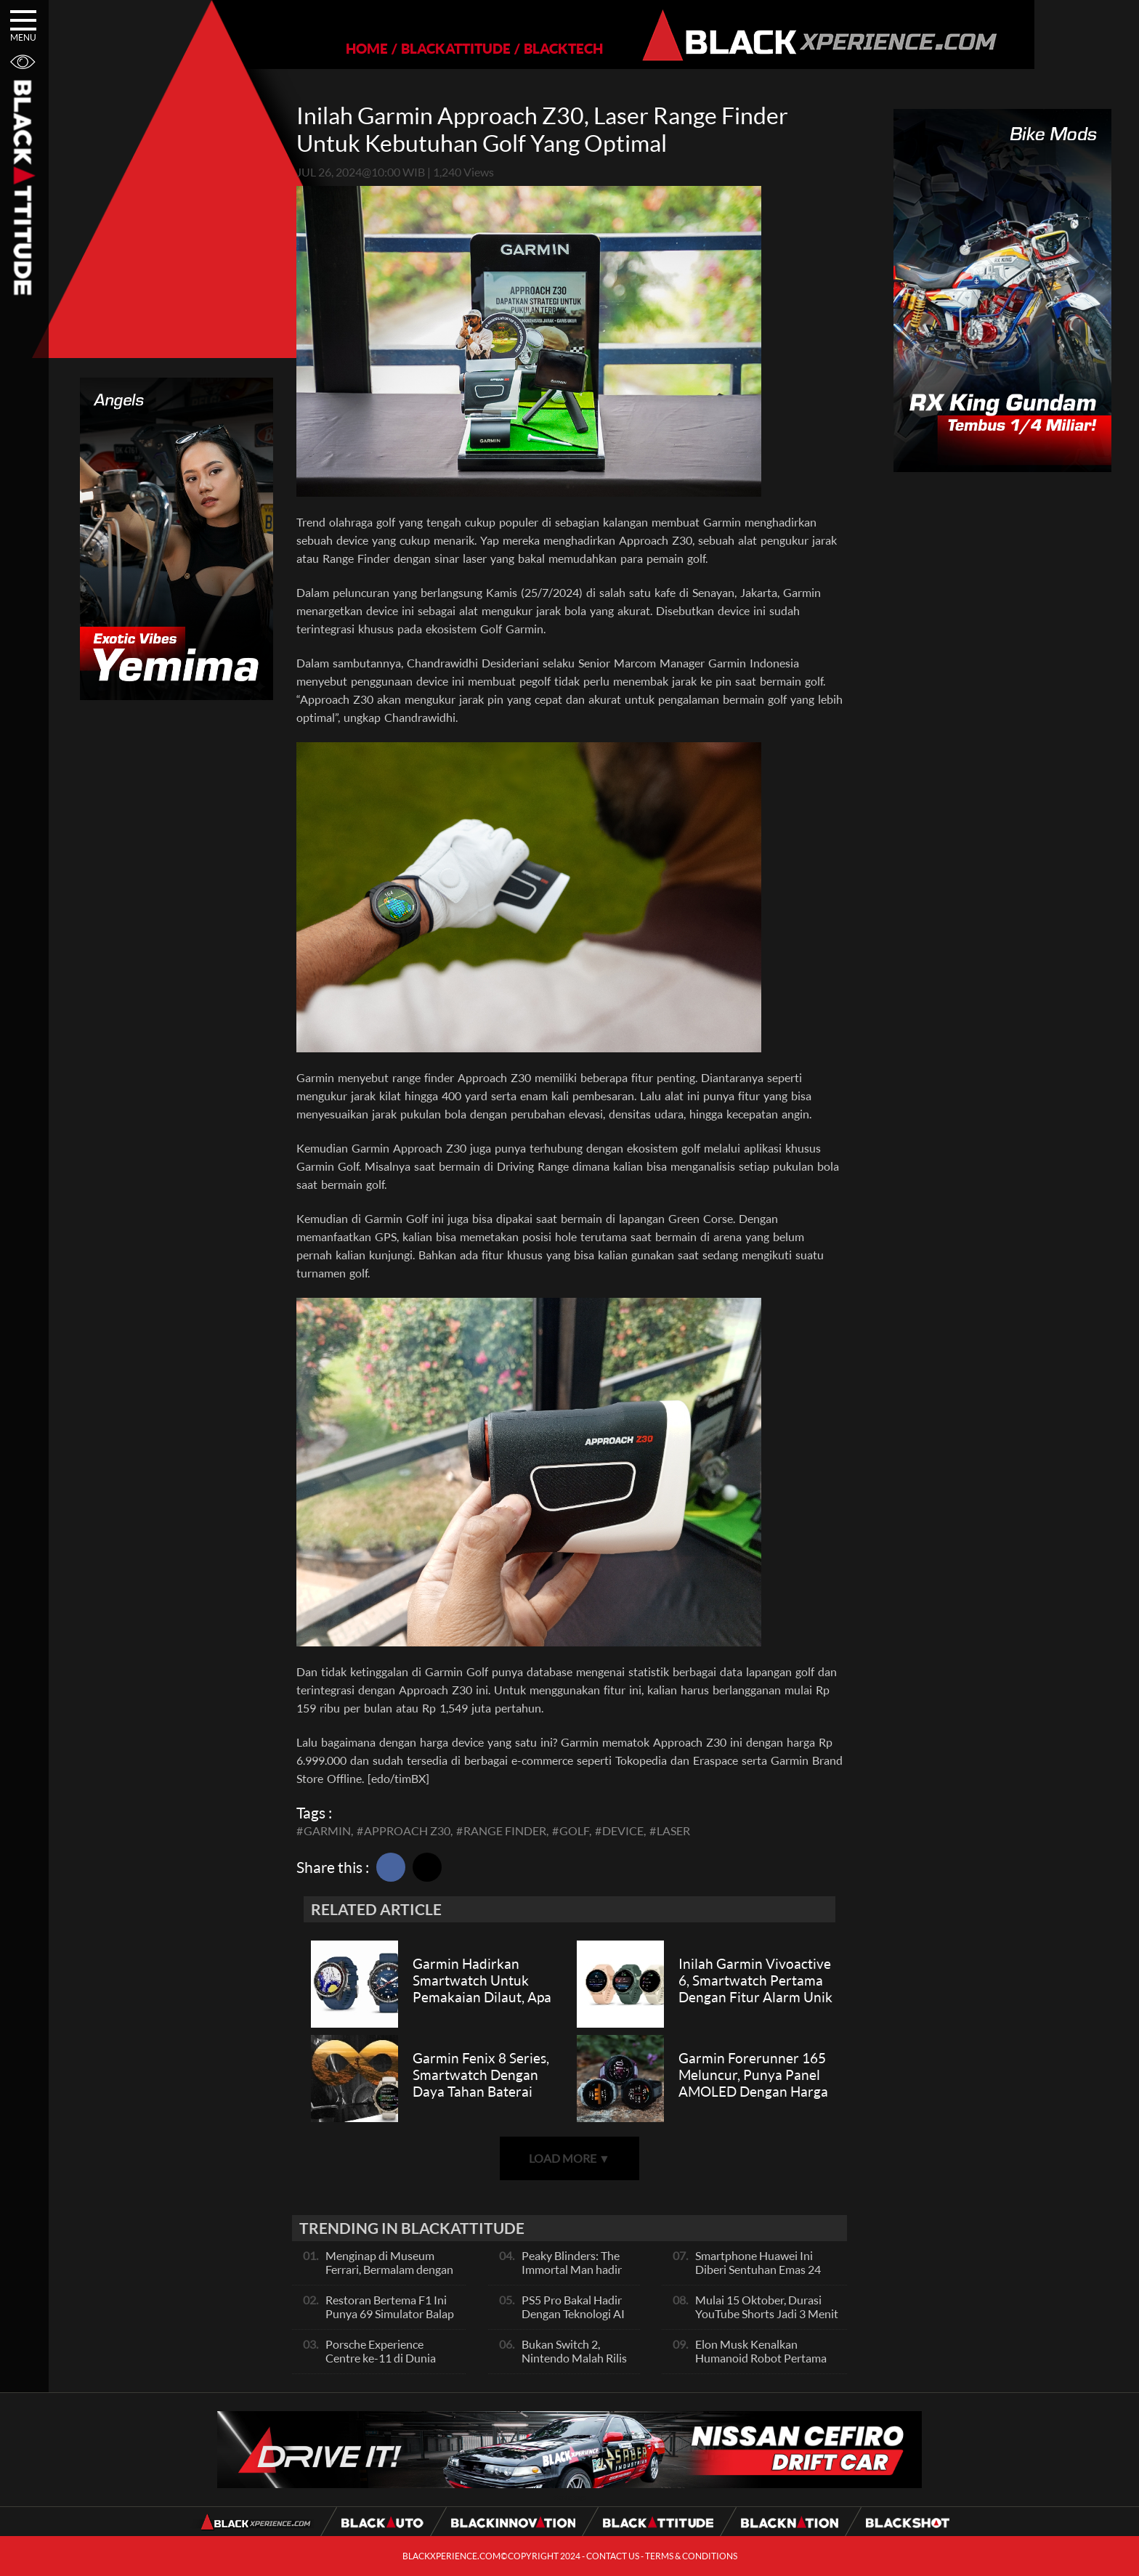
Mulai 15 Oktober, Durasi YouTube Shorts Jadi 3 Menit (766, 2306)
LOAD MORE (569, 2158)
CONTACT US (612, 2556)
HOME (317, 48)
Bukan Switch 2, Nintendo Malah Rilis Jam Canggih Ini (574, 2357)
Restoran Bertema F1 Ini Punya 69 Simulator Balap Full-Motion (389, 2313)
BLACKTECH (513, 48)
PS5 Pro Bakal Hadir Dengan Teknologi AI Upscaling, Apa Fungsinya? (573, 2320)
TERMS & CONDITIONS (691, 2556)
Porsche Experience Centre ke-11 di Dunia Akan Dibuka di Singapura (389, 2357)
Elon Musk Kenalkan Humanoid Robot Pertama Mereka (761, 2357)
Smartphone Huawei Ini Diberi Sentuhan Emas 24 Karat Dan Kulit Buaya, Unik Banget (765, 2276)
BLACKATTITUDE (406, 48)
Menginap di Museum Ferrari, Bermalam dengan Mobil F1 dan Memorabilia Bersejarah (391, 2276)
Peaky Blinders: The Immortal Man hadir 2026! (572, 2269)
